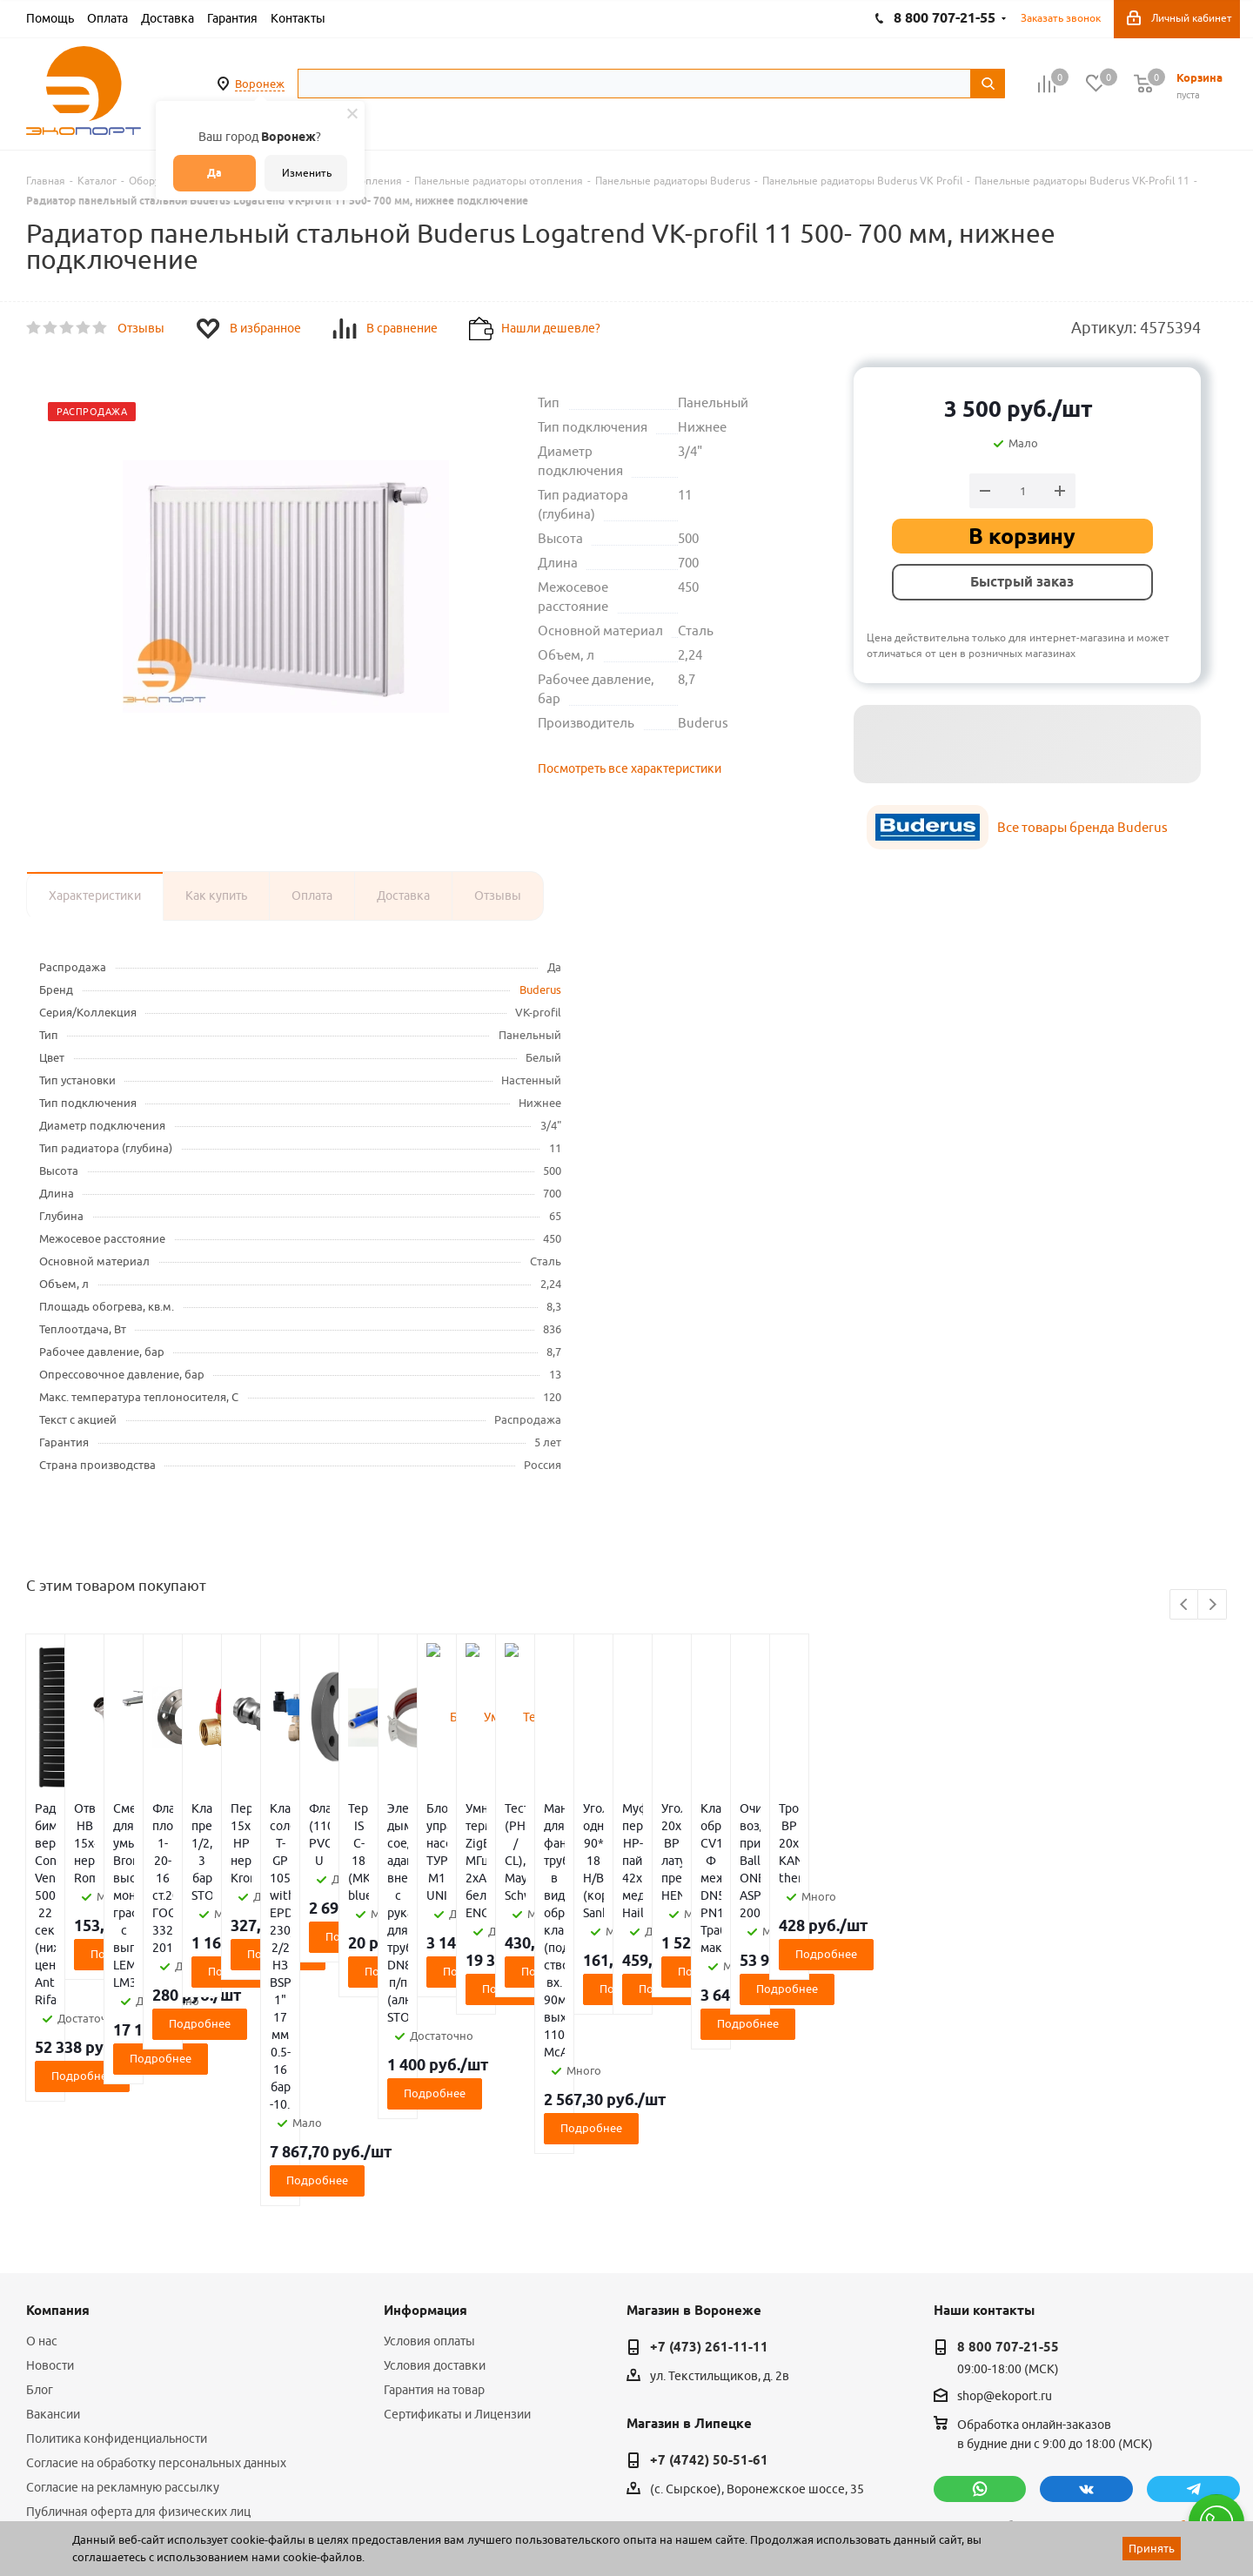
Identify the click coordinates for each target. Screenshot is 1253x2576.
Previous (1184, 1605)
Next (1212, 1605)
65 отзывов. (244, 2518)
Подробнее (126, 1936)
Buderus (540, 989)
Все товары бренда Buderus (1082, 827)
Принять (1152, 2548)
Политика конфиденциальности (116, 2195)
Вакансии (53, 2170)
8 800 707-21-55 (1008, 2103)
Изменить (307, 172)
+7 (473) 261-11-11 (709, 2103)
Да (214, 172)
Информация (425, 2067)
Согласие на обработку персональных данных (156, 2219)
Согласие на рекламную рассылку (122, 2244)
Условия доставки (435, 2122)
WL (146, 2499)
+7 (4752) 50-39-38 (709, 2330)
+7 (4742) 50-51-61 (709, 2216)
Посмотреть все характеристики (629, 768)
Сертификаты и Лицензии (457, 2170)
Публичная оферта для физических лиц (138, 2268)
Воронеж (260, 84)
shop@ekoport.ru (1004, 2153)
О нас (41, 2097)
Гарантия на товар (434, 2146)
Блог (39, 2146)
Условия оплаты (429, 2097)
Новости (50, 2122)
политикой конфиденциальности (1025, 2319)
